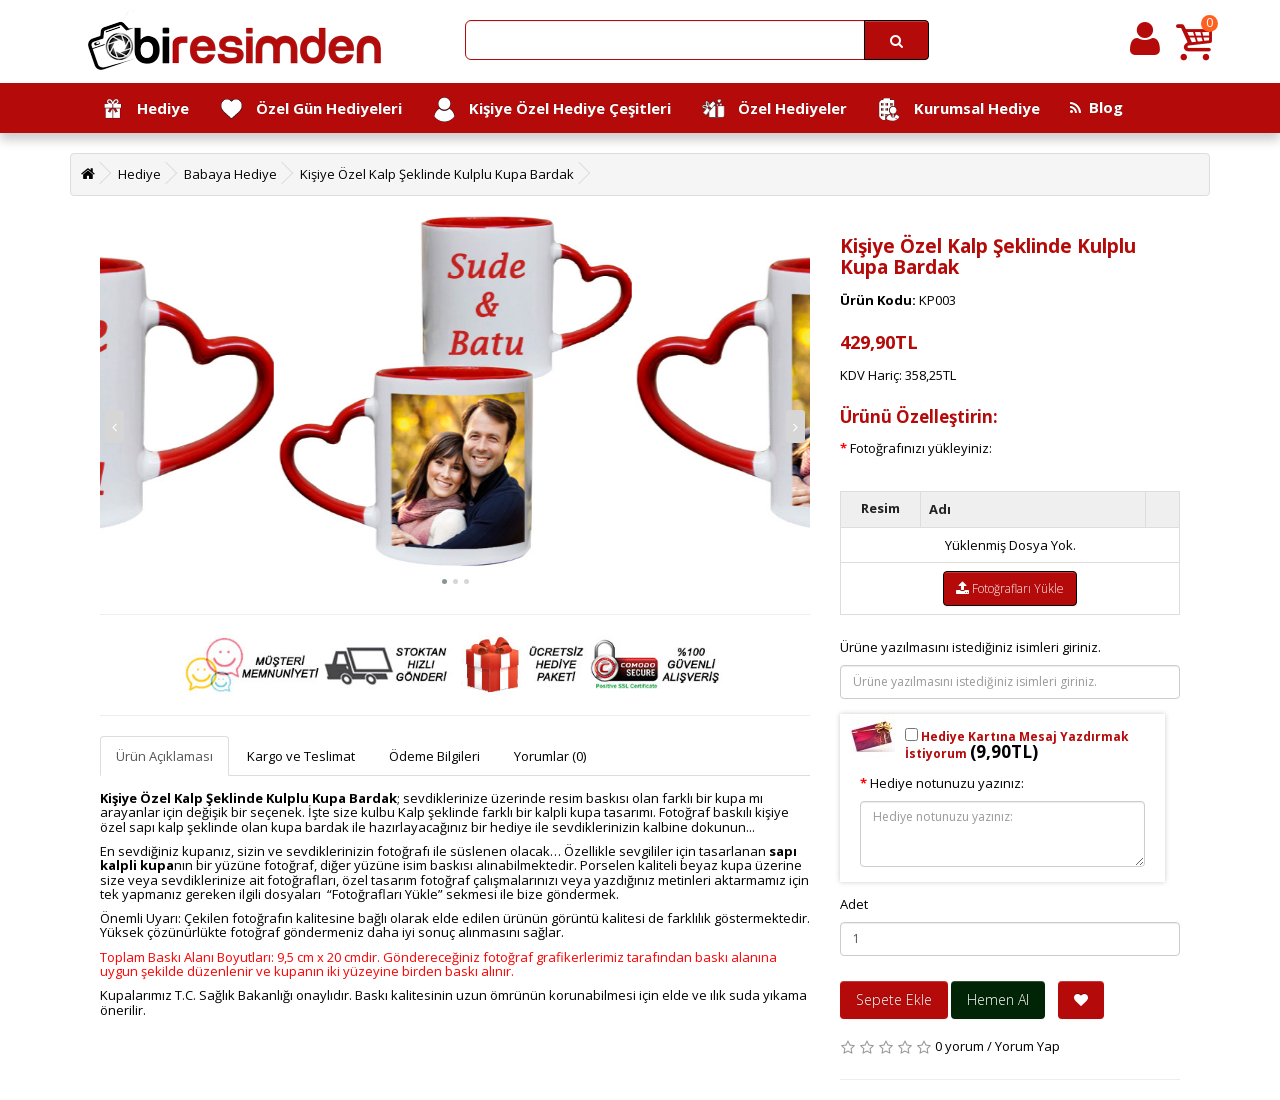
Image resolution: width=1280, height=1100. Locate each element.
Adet (854, 904)
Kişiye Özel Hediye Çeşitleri (551, 109)
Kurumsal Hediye (958, 109)
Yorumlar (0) (550, 756)
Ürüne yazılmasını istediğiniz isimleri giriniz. (970, 647)
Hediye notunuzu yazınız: (947, 783)
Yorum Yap (1027, 1046)
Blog (1096, 107)
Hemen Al (998, 999)
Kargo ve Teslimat (301, 756)
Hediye (144, 109)
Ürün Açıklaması (164, 756)
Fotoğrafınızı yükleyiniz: (921, 448)
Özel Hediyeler (774, 109)
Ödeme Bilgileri (434, 756)
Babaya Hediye (230, 174)
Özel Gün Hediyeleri (310, 109)
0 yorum (959, 1046)
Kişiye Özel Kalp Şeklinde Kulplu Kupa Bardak (437, 174)
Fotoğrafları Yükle (1010, 588)
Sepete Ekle (894, 999)
